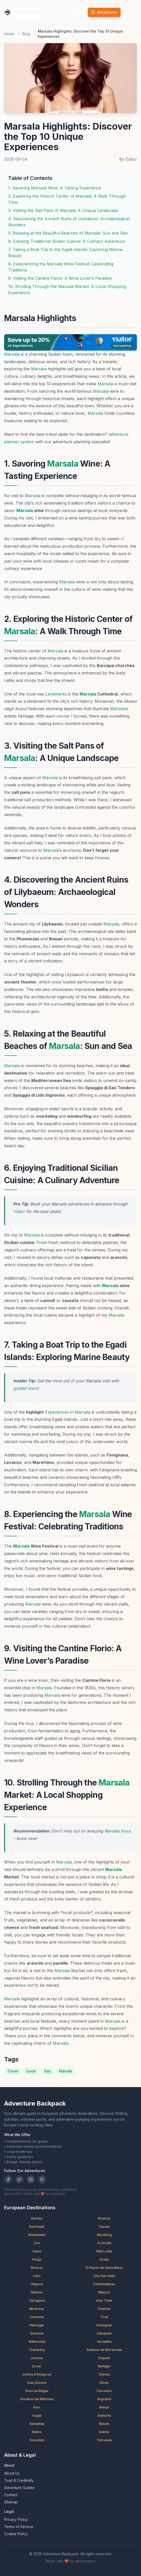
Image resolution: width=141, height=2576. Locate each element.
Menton (36, 2292)
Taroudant (37, 2440)
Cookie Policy (16, 2534)
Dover (36, 2366)
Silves (104, 2383)
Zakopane (104, 2333)
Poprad (104, 2358)
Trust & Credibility (19, 2480)
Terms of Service (18, 2526)
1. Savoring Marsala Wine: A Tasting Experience (54, 187)
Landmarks (56, 694)
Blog (26, 34)
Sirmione (37, 2333)
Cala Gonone (37, 2383)
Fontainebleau (104, 2284)
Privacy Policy (16, 2519)
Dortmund (36, 2226)
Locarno (36, 2358)
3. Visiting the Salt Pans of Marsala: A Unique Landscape (63, 210)
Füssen (104, 2226)
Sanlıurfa (104, 2415)
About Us (11, 2473)
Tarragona (37, 2300)
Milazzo (104, 2292)
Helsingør (36, 2325)
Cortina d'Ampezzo (36, 2374)
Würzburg (104, 2235)
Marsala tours (117, 1831)
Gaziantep (37, 2424)
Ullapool (36, 2284)
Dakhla (104, 2432)
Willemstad (36, 2341)
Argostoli (104, 2399)
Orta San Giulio (104, 2276)
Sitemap (11, 2502)
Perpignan (104, 2325)
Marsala (12, 354)
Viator (19, 1211)
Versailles (104, 2341)
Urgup (36, 2415)
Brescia (36, 2268)
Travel (12, 2071)
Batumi (104, 2424)
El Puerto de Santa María (104, 2268)
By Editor (128, 159)
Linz (37, 2243)
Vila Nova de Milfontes (37, 2399)
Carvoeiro (104, 2391)
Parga (36, 2259)
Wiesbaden (37, 2235)
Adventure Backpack (24, 12)
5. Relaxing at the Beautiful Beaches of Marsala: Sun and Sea (67, 233)
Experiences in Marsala (67, 1412)
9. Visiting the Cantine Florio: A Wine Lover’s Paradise (60, 278)
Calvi (36, 2276)
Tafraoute (104, 2440)
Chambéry (37, 2350)
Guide (31, 2071)
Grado (104, 2259)
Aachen (36, 2218)
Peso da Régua (36, 2391)
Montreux (36, 2309)
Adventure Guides (19, 2487)
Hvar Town (104, 2300)
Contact (10, 2495)
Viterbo (104, 2374)
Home (9, 34)
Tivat (104, 2317)
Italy (47, 2071)
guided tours (25, 1388)
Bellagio (104, 2366)
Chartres (104, 2309)
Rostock (104, 2218)
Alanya (104, 2407)
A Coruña (104, 2243)
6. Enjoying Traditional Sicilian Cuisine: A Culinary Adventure (66, 241)
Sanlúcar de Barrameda (104, 2350)
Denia (36, 2251)
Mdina (36, 2432)
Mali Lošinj (104, 2251)
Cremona (37, 2317)
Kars (36, 2407)
